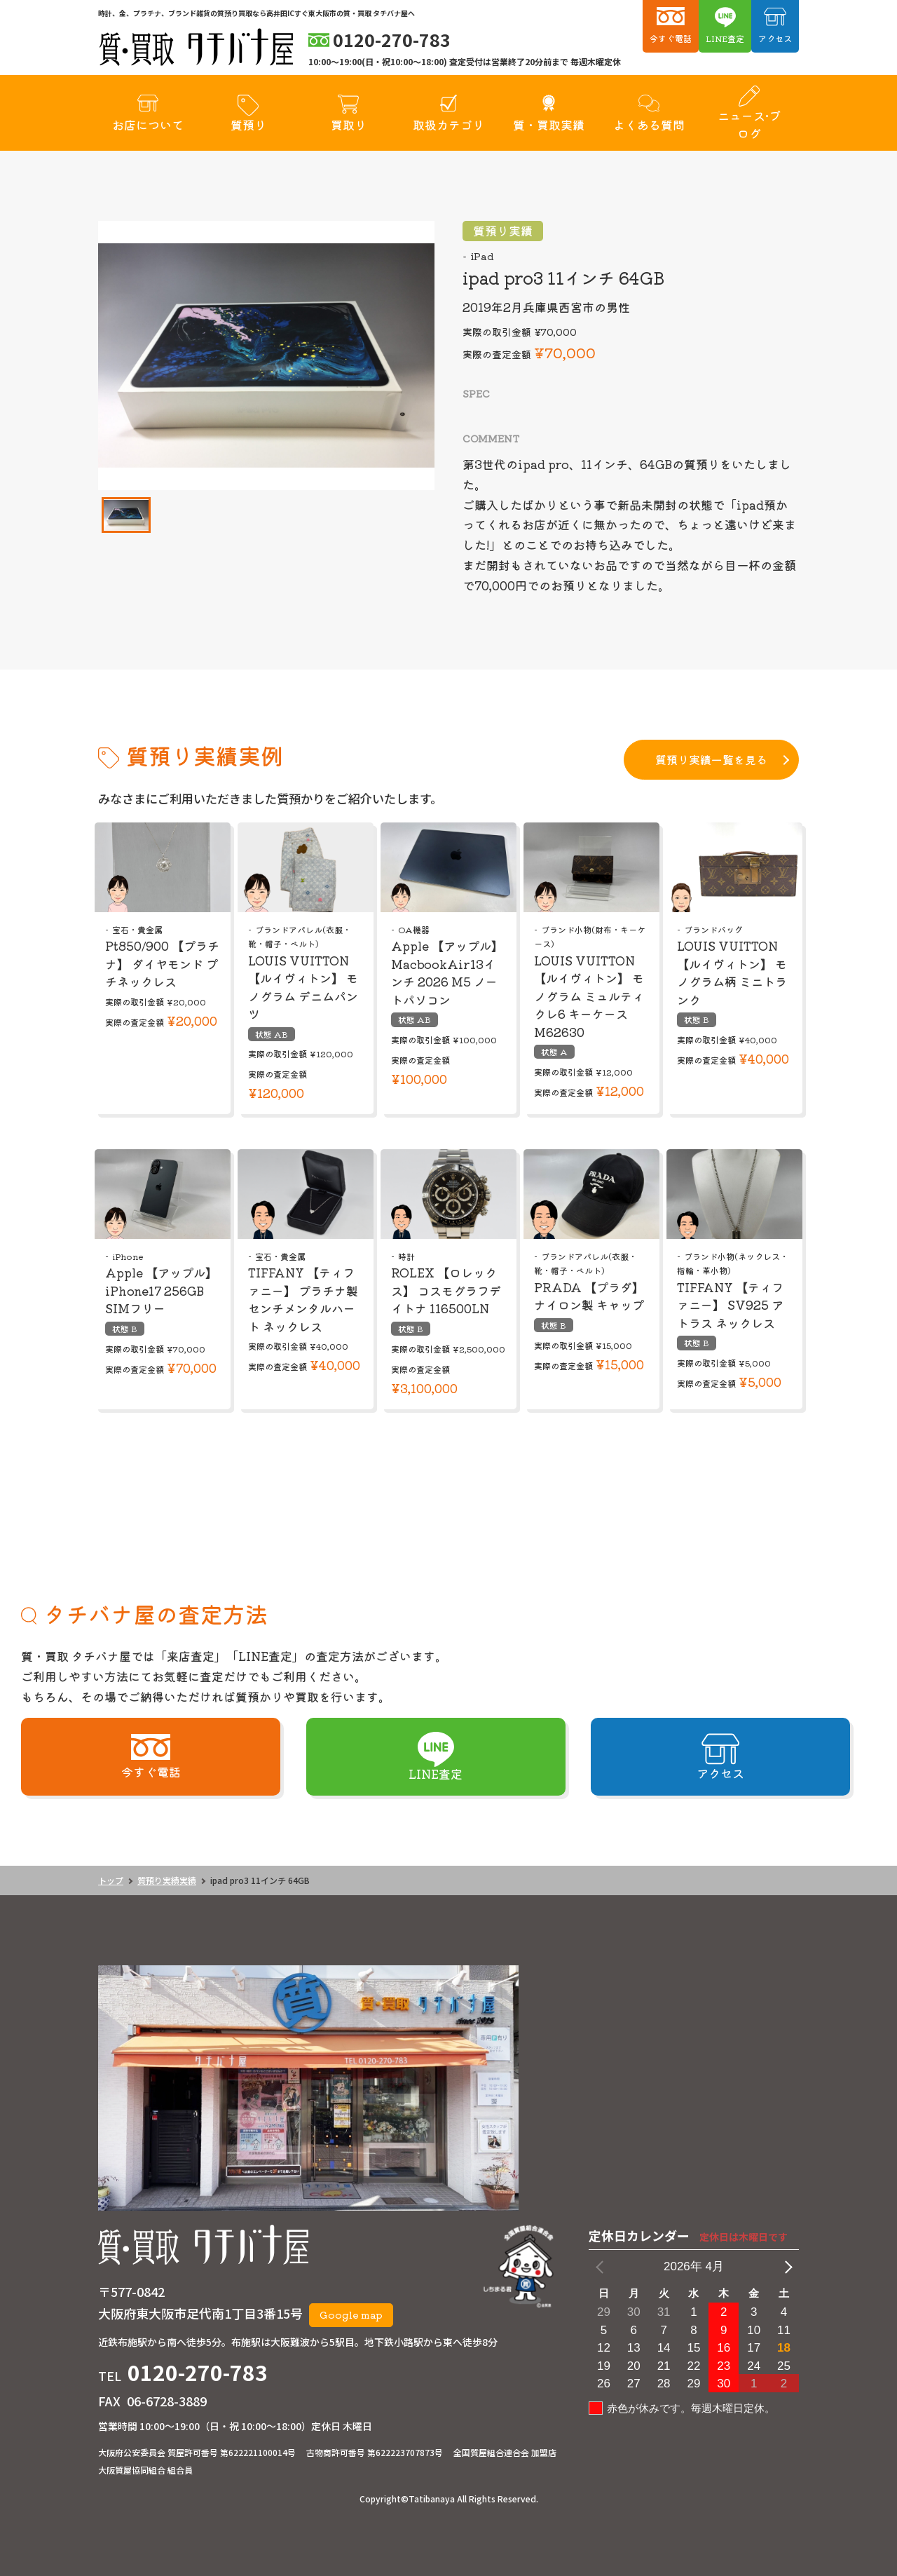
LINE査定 (725, 38)
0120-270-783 (198, 2372)
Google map (351, 2314)
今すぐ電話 (671, 38)
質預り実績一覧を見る (711, 759)
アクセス (775, 38)
